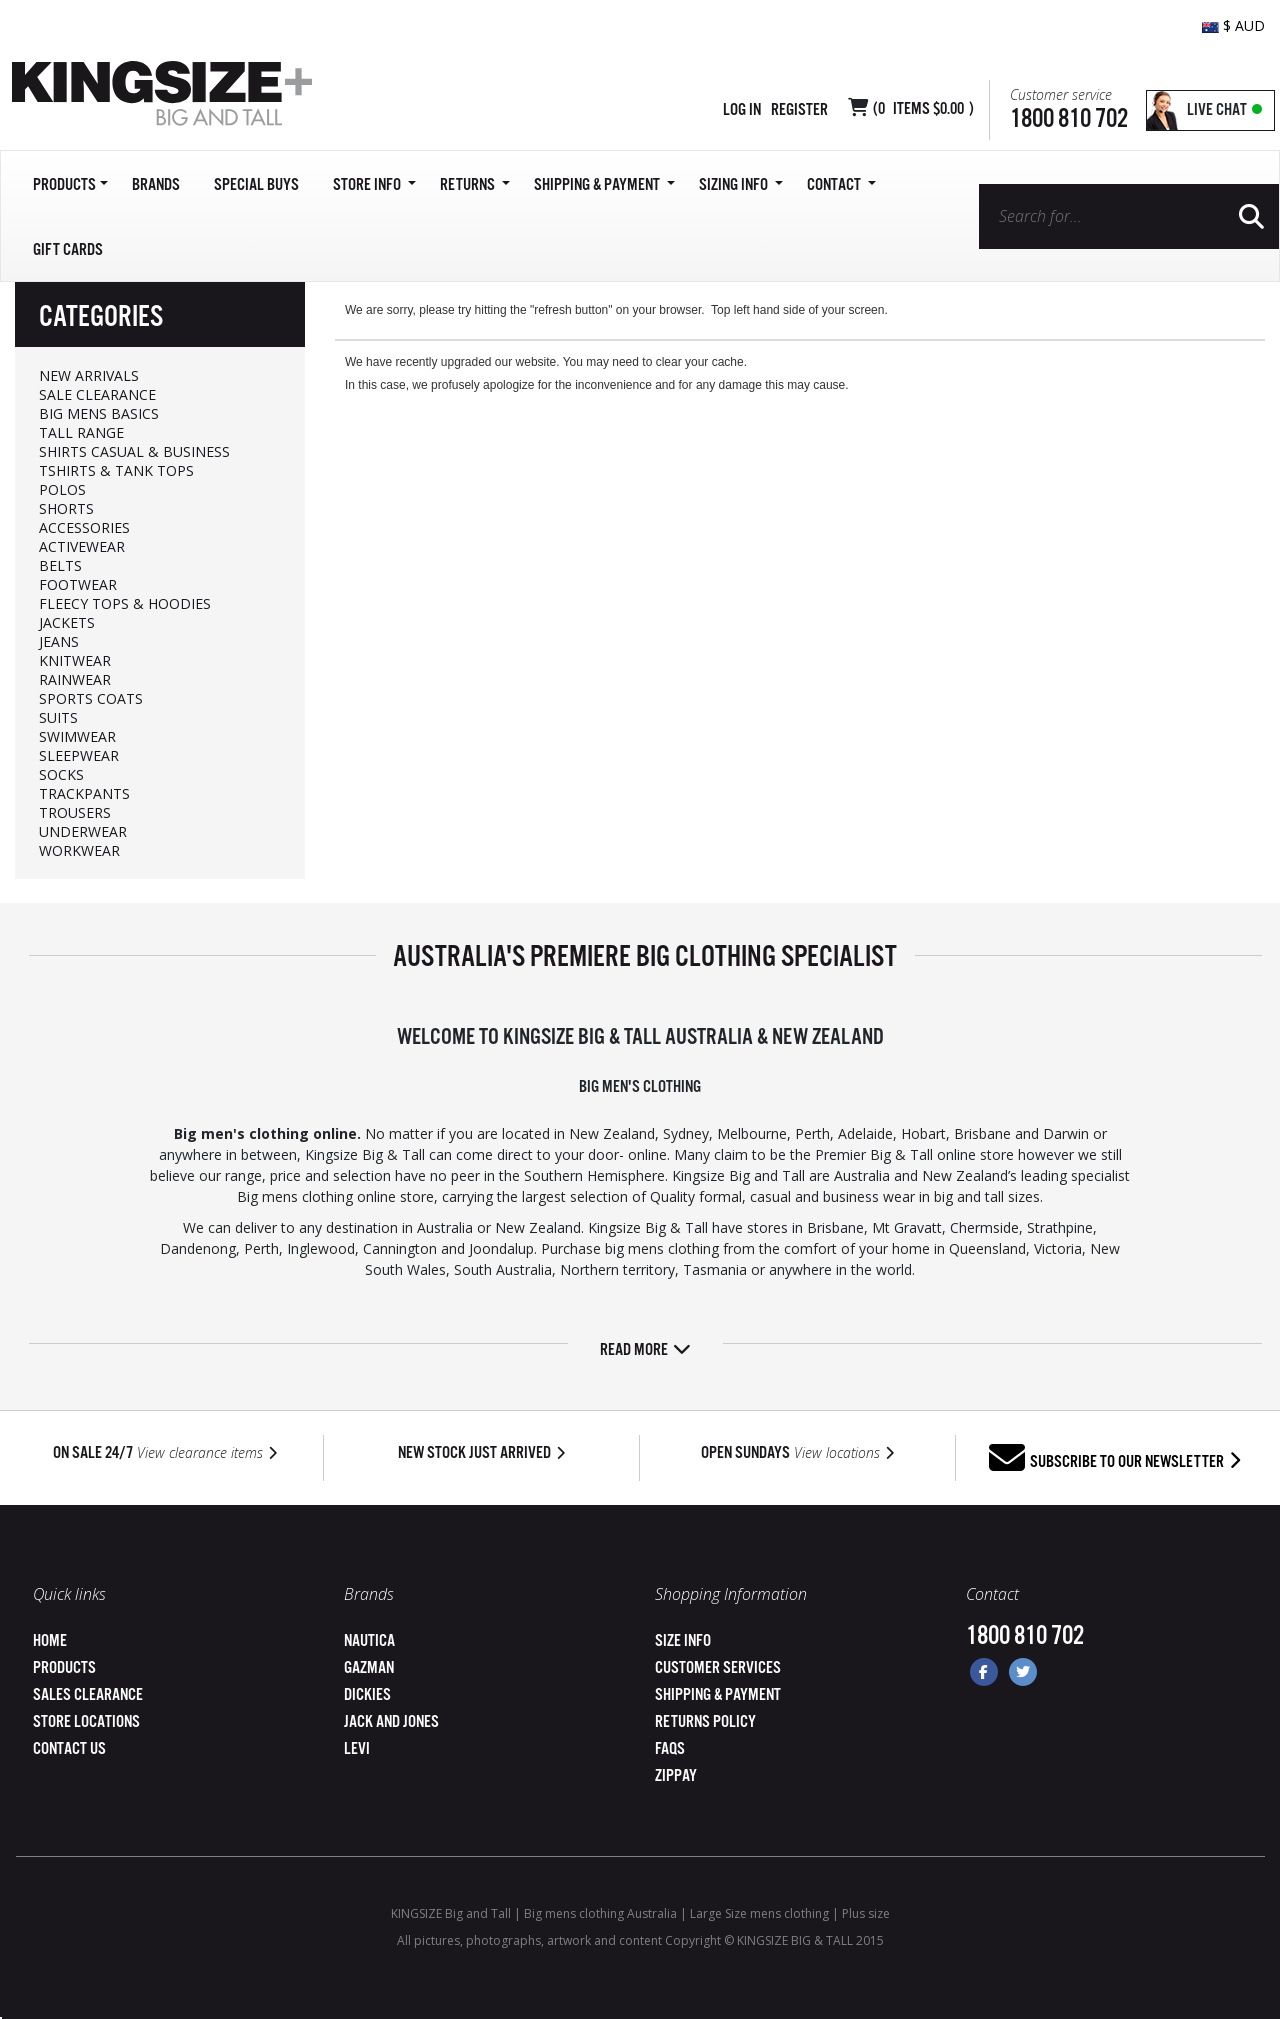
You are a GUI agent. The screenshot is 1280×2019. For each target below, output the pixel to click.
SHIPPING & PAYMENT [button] (604, 185)
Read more (645, 1350)
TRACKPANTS (84, 793)
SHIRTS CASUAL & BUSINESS (134, 451)
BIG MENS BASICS (99, 413)
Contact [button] (841, 185)
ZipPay (676, 1776)
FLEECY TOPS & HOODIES (125, 603)
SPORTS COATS (91, 698)
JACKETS (67, 622)
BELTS (60, 565)
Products (64, 1668)
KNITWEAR (75, 660)
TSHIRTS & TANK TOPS (116, 470)
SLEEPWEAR (79, 755)
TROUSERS (75, 812)
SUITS (58, 717)
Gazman (369, 1668)
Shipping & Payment (718, 1695)
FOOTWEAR (78, 584)
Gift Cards (68, 250)
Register (799, 110)
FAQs (670, 1749)
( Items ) (923, 109)
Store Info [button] (374, 185)
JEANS (59, 641)
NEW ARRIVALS (89, 375)
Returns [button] (475, 185)
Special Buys (256, 185)
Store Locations (86, 1722)
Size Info (683, 1641)
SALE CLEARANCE (97, 394)
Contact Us (69, 1749)
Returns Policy (705, 1722)
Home (50, 1641)
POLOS (62, 489)
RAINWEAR (75, 679)
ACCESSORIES (84, 527)
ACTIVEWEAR (82, 546)
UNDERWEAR (83, 831)
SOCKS (61, 774)
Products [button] (70, 185)
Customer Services (718, 1668)
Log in (742, 110)
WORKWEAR (79, 850)
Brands (156, 185)
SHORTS (66, 508)
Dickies (367, 1695)
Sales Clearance (88, 1695)
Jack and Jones (391, 1722)
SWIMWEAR (77, 736)
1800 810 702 (1069, 119)
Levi (357, 1749)
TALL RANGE (81, 432)
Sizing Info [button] (741, 185)
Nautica (369, 1641)
